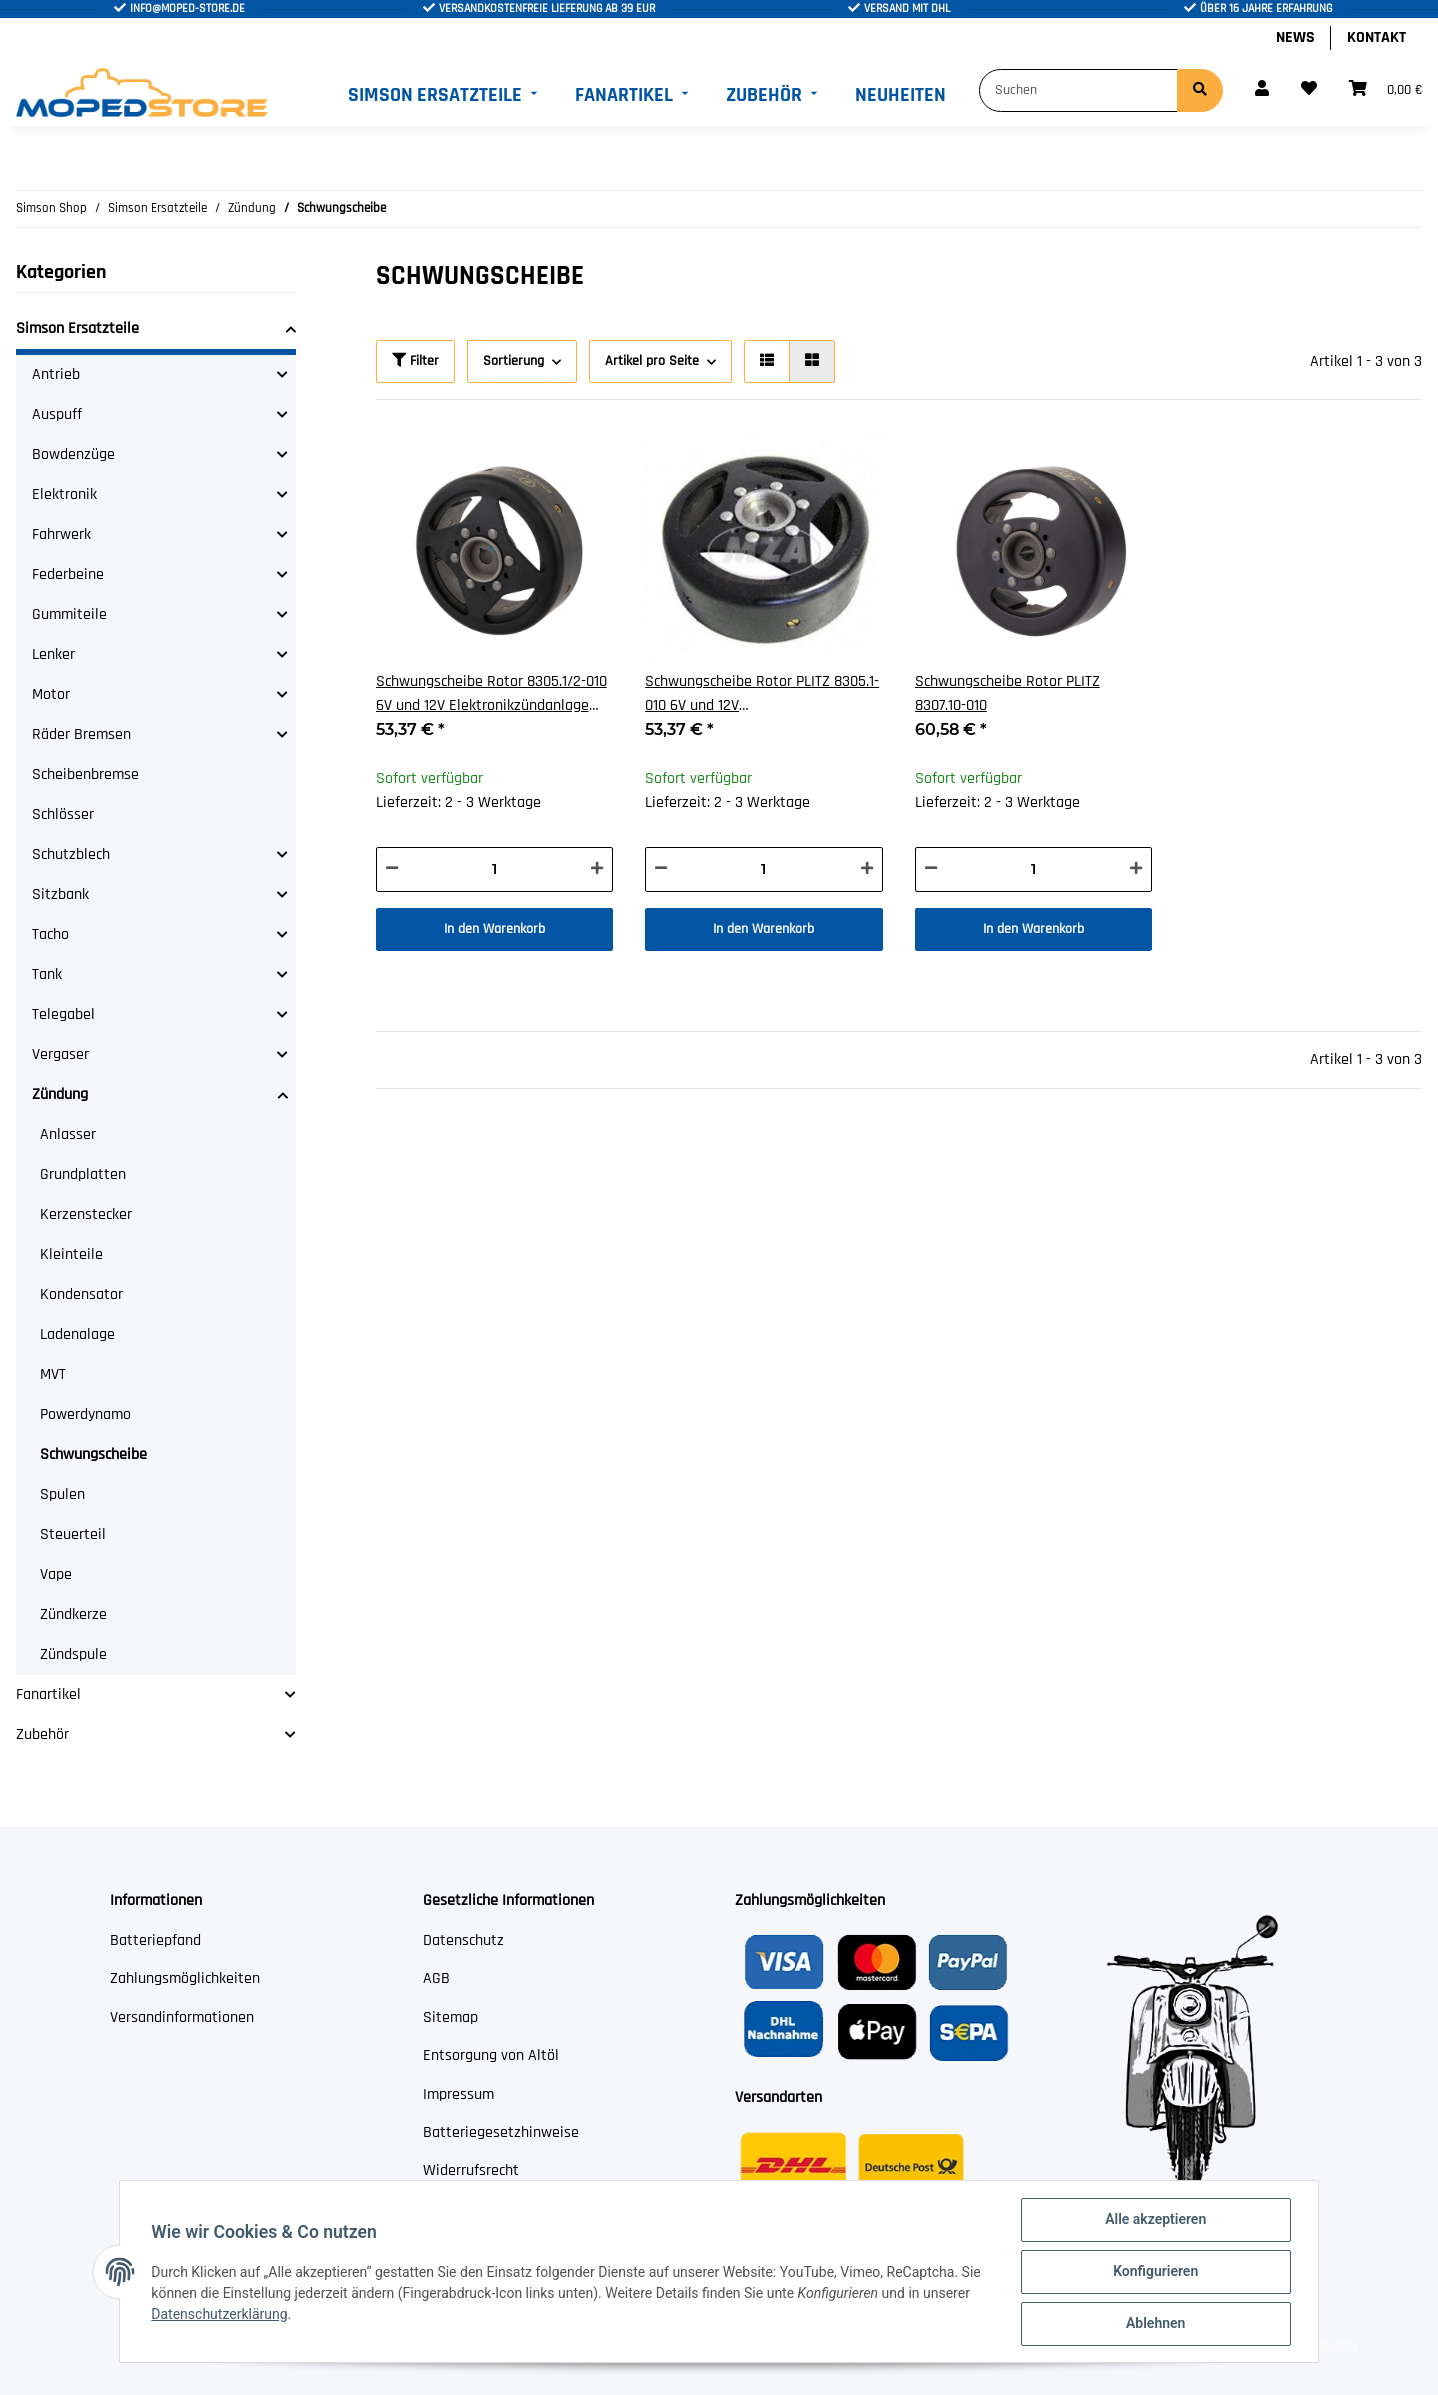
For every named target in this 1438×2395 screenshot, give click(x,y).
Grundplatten (83, 1174)
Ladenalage (77, 1334)
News (1295, 37)
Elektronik (64, 494)
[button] (1262, 90)
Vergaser (60, 1054)
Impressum (458, 2094)
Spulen (62, 1494)
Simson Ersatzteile (77, 328)
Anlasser (68, 1134)
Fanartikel (48, 1694)
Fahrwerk (61, 534)
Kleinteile (71, 1254)
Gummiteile (69, 614)
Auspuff (57, 414)
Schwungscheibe (93, 1454)
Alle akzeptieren (1154, 2220)
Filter (415, 361)
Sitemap (450, 2017)
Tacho (50, 934)
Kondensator (81, 1294)
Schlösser (63, 814)
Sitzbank (60, 894)
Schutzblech (71, 854)
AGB (436, 1978)
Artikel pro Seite (652, 361)
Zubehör (42, 1734)
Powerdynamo (85, 1414)
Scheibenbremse (85, 774)
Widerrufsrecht (471, 2170)
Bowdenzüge (73, 454)
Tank (47, 974)
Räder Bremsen (81, 734)
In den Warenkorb (494, 929)
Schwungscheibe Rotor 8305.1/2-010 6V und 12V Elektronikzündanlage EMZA (491, 694)
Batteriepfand (155, 1940)
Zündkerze (73, 1614)
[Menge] (495, 869)
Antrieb (56, 374)
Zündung (60, 1094)
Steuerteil (73, 1534)
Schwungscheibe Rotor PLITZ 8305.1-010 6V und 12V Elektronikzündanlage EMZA (762, 694)
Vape (56, 1574)
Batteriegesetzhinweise (501, 2132)
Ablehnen (1154, 2324)
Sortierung (513, 361)
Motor (51, 694)
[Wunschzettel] (1309, 90)
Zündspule (73, 1654)
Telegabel (63, 1014)
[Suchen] (1078, 90)
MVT (53, 1374)
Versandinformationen (182, 2017)
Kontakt (1376, 37)
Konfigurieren (1154, 2272)
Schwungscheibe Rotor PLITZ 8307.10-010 (1007, 693)
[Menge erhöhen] (597, 869)
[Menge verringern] (392, 869)
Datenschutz (463, 1940)
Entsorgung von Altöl (491, 2055)
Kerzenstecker (86, 1214)
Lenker (53, 654)
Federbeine (68, 574)
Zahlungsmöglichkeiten (185, 1978)
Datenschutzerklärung (220, 2314)
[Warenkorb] (1385, 90)
